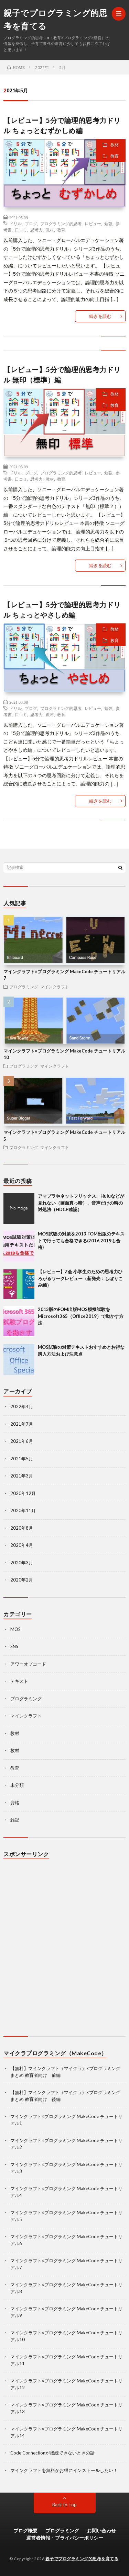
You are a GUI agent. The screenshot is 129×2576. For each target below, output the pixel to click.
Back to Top (64, 2504)
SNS (14, 1646)
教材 (114, 144)
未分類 (17, 1785)
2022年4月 (21, 1406)
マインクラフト (54, 987)
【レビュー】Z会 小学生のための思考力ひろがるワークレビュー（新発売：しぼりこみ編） (80, 1278)
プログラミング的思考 (61, 223)
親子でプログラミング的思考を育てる (55, 20)
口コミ (21, 230)
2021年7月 (21, 1424)
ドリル (15, 223)
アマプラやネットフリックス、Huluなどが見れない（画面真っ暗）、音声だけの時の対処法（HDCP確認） (81, 1202)
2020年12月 (23, 1493)
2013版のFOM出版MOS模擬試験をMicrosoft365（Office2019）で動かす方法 (80, 1316)
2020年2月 (21, 1580)
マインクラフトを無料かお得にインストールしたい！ (64, 2470)
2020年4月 (21, 1545)
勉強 (108, 223)
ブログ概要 (25, 2530)
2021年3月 (21, 1476)
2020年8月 (21, 1528)
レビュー (93, 223)
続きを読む (100, 316)
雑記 (14, 1819)
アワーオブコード (28, 1664)
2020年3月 (21, 1562)
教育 (114, 156)
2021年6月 (21, 1441)
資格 (14, 1802)
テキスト (19, 1681)
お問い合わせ (101, 2530)
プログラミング (23, 987)
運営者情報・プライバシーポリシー (64, 2538)
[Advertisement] (64, 1949)
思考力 (36, 230)
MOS (15, 1629)
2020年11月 (23, 1510)
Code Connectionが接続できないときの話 (52, 2453)
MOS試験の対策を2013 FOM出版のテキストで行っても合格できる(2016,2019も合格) (81, 1240)
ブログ (31, 223)
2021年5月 (21, 1458)
